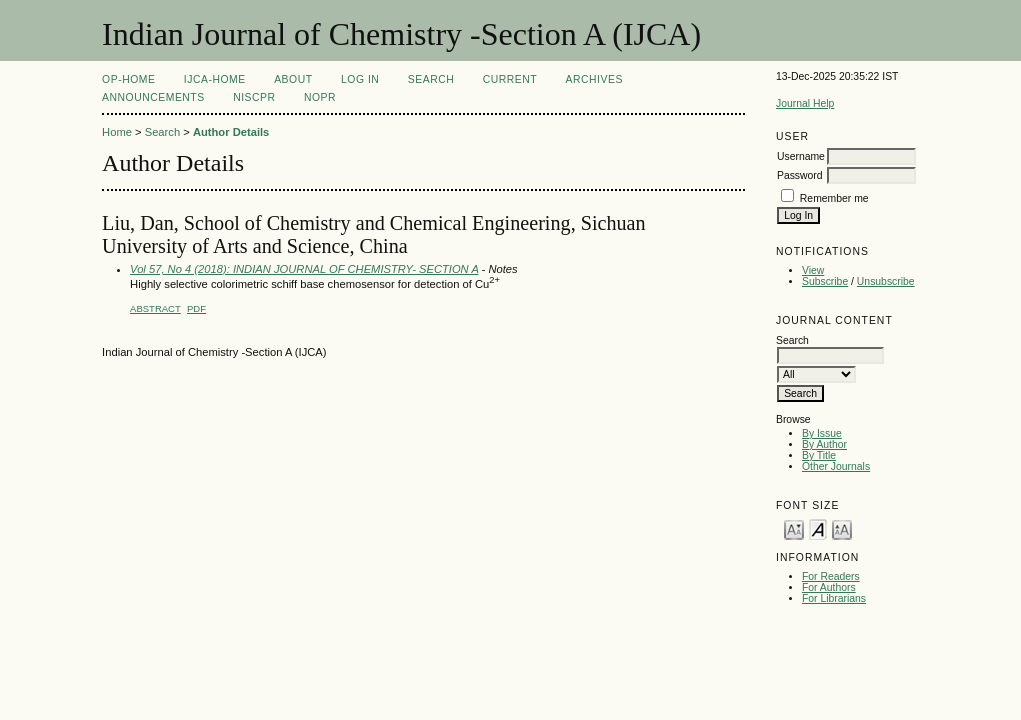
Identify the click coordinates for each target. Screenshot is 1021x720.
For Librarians (834, 598)
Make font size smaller (794, 528)
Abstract (155, 308)
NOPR (320, 97)
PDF (196, 308)
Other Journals (836, 466)
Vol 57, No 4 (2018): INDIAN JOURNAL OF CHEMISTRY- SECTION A (304, 269)
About (293, 79)
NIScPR (254, 97)
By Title (819, 455)
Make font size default (818, 528)
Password (800, 175)
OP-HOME (128, 79)
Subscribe (825, 281)
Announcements (153, 97)
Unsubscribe (886, 281)
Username (801, 156)
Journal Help (805, 103)
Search (431, 79)
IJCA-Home (215, 79)
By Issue (822, 433)
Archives (594, 79)
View (813, 270)
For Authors (829, 587)
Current (510, 79)
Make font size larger (842, 528)
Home (117, 132)
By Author (824, 444)
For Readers (831, 576)
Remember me (834, 198)
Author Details (231, 132)
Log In (360, 79)
